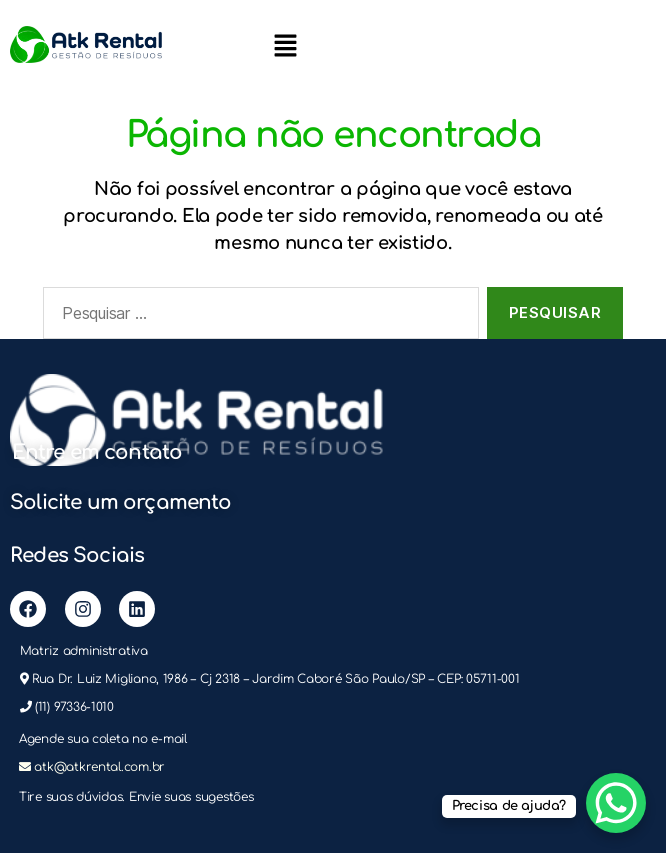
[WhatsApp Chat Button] (616, 803)
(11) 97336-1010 (74, 707)
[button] (285, 45)
